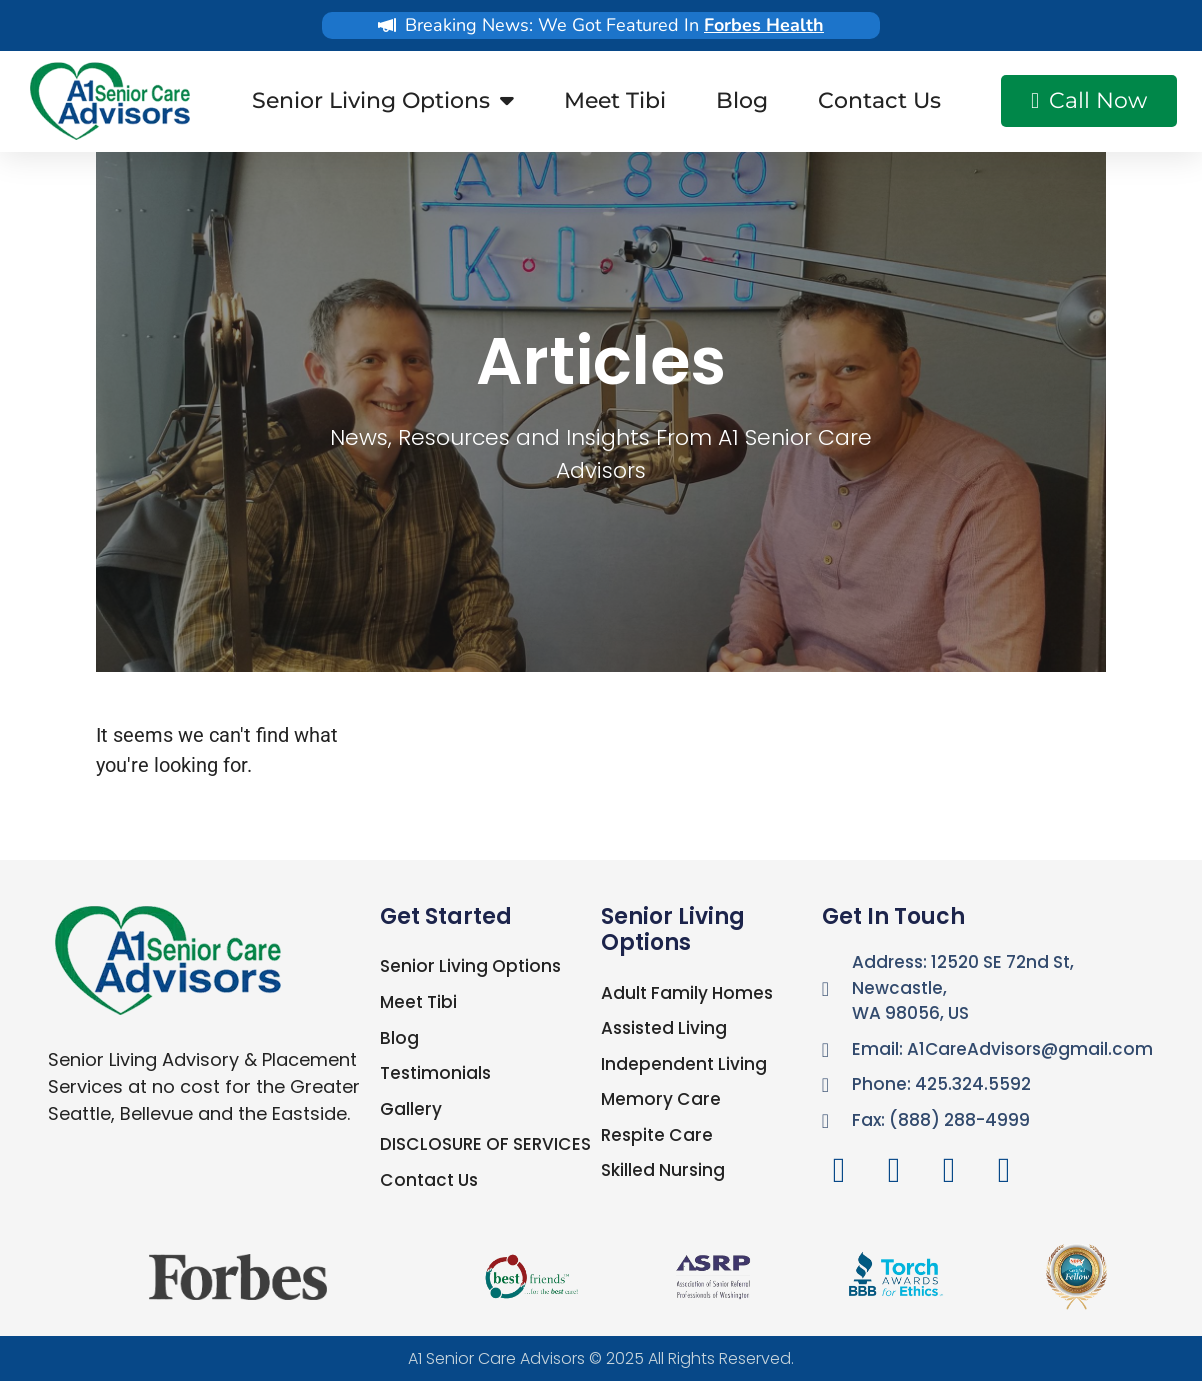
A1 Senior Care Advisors (496, 1358)
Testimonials (435, 1073)
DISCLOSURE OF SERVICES (484, 1144)
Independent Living (684, 1064)
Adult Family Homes (687, 993)
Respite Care (656, 1135)
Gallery (410, 1108)
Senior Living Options (383, 101)
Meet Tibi (615, 100)
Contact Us (879, 100)
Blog (742, 100)
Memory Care (659, 1099)
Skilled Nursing (662, 1170)
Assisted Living (664, 1028)
